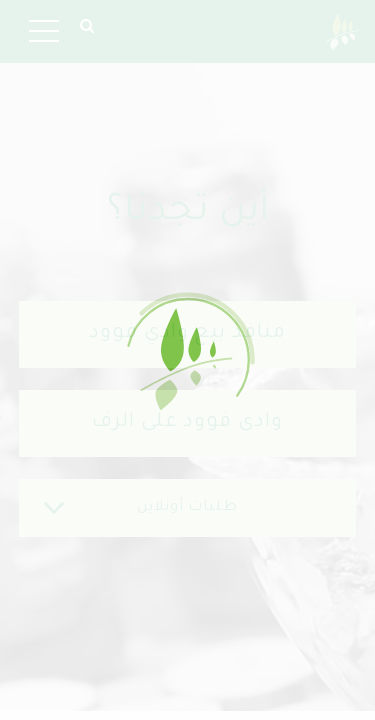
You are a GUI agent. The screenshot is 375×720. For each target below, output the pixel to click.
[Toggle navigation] (44, 31)
